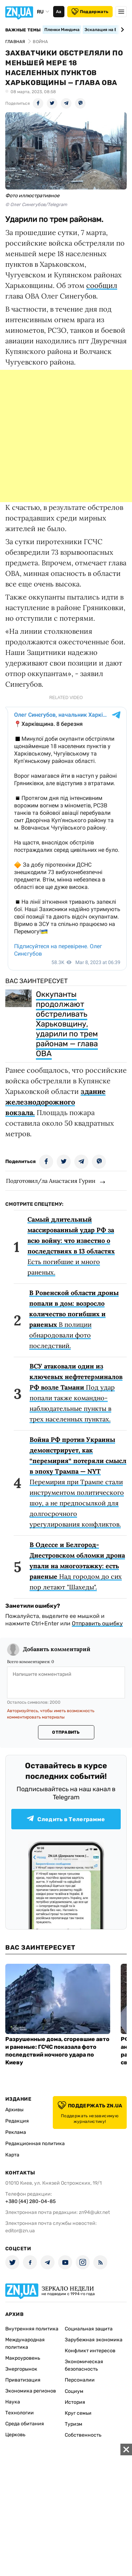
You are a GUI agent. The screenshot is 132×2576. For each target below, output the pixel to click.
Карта (12, 2155)
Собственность (83, 2435)
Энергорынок (21, 2369)
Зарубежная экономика (93, 2340)
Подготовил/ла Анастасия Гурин (50, 1180)
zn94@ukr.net (94, 2212)
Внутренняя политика (31, 2329)
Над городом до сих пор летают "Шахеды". (77, 1566)
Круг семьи (78, 2413)
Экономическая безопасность (84, 2365)
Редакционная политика (35, 2144)
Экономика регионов (30, 2391)
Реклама (15, 2132)
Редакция (17, 2121)
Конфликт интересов (90, 2351)
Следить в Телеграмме (66, 1819)
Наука (12, 2402)
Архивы (14, 2110)
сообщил (101, 285)
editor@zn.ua (20, 2231)
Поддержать (89, 11)
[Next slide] (121, 29)
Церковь (15, 2435)
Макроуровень (22, 2358)
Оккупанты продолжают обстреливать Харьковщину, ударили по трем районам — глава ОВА (67, 1023)
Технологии (19, 2413)
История (75, 2402)
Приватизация (22, 2380)
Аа (58, 11)
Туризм (73, 2424)
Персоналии (80, 2380)
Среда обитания (24, 2424)
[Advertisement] (66, 436)
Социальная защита (89, 2329)
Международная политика (25, 2343)
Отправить (66, 1732)
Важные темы (23, 30)
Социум (74, 2391)
